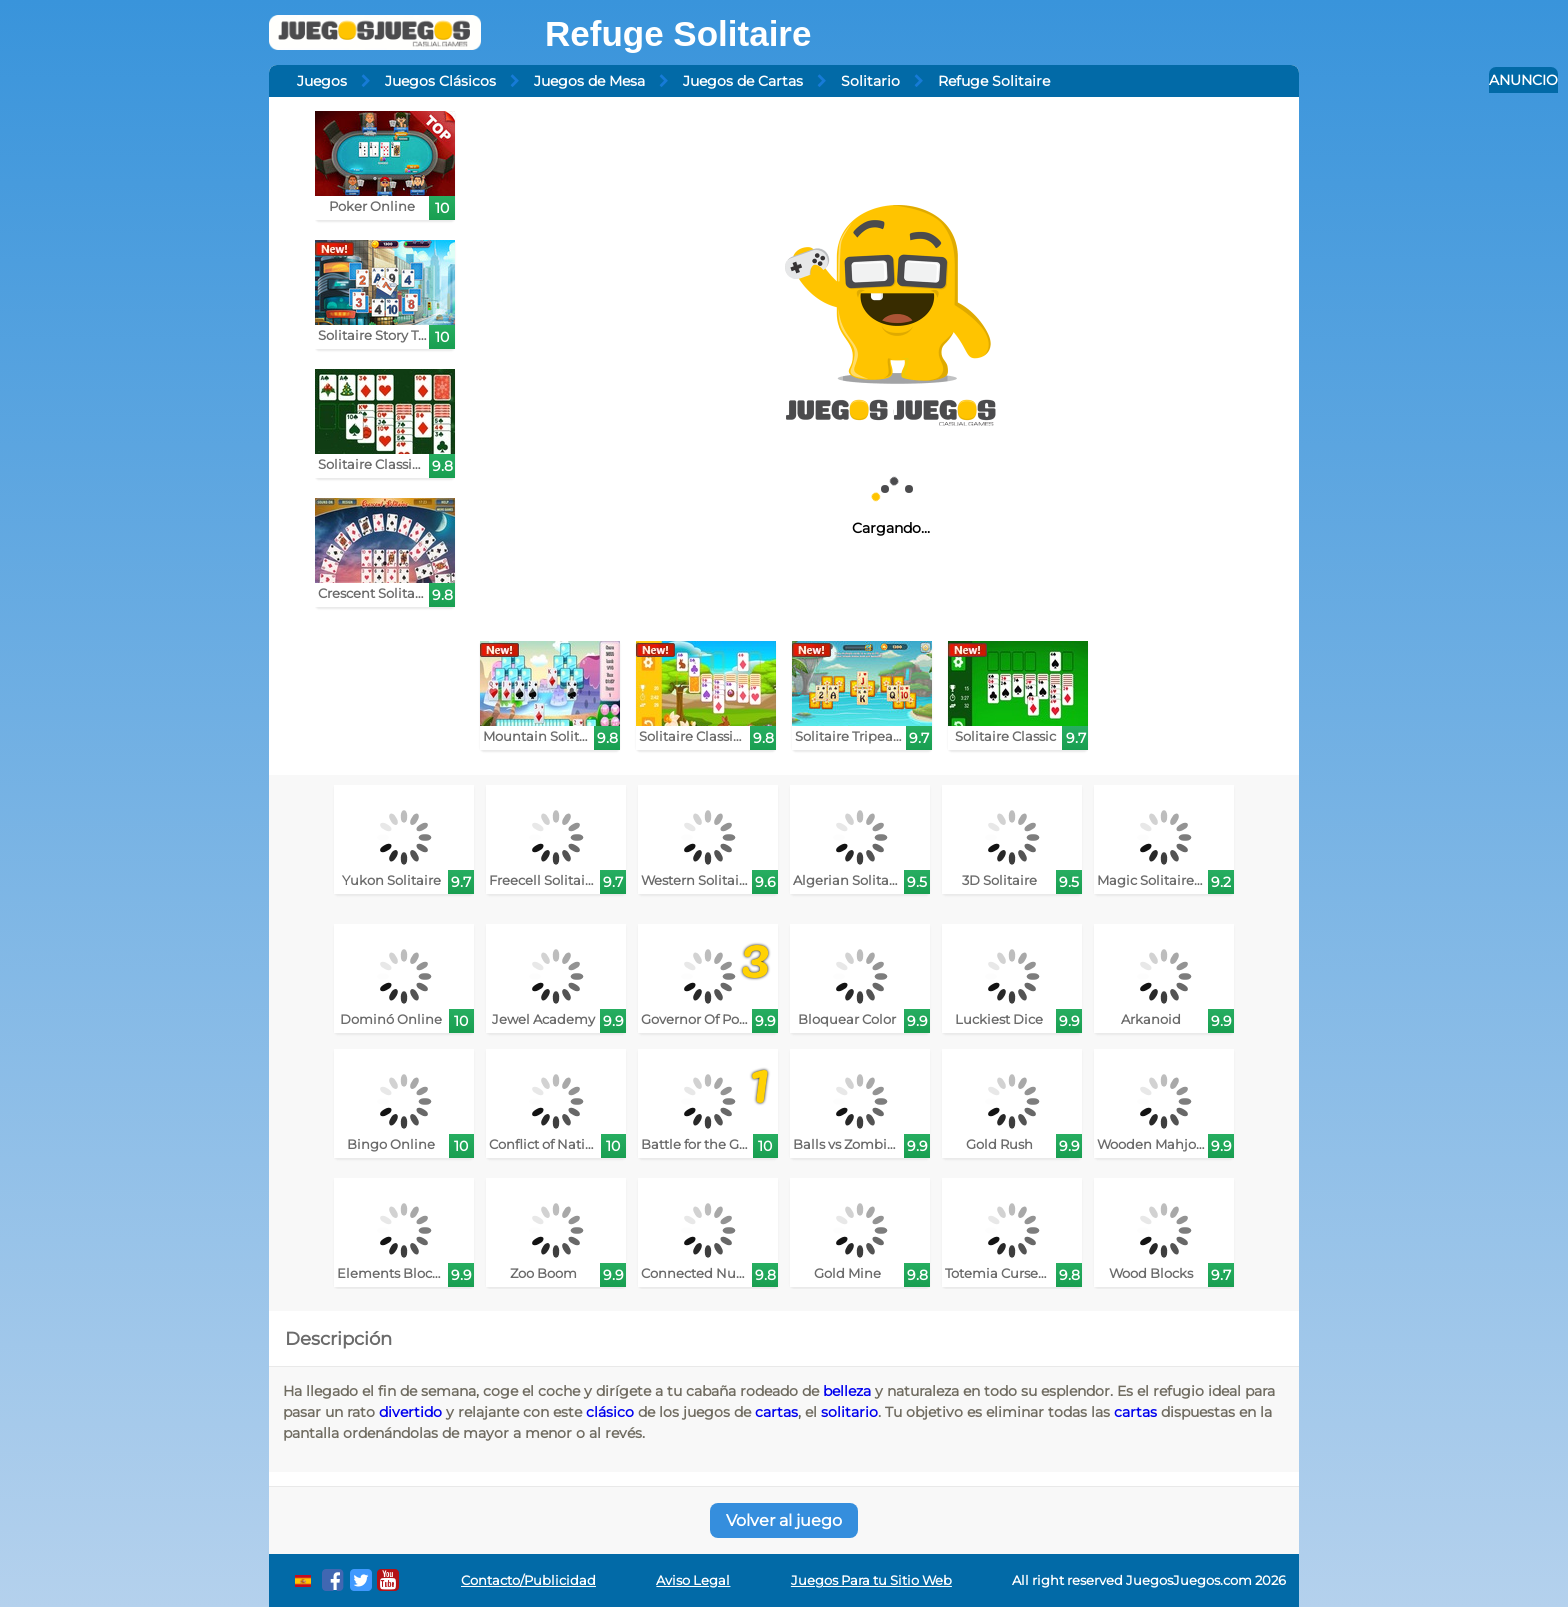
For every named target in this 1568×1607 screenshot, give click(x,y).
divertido (410, 1412)
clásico (610, 1412)
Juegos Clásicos (440, 81)
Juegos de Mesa (589, 81)
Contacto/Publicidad (528, 1580)
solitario (849, 1412)
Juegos (322, 81)
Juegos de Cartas (743, 81)
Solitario (870, 81)
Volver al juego (784, 1520)
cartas (776, 1412)
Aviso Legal (693, 1580)
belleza (847, 1391)
